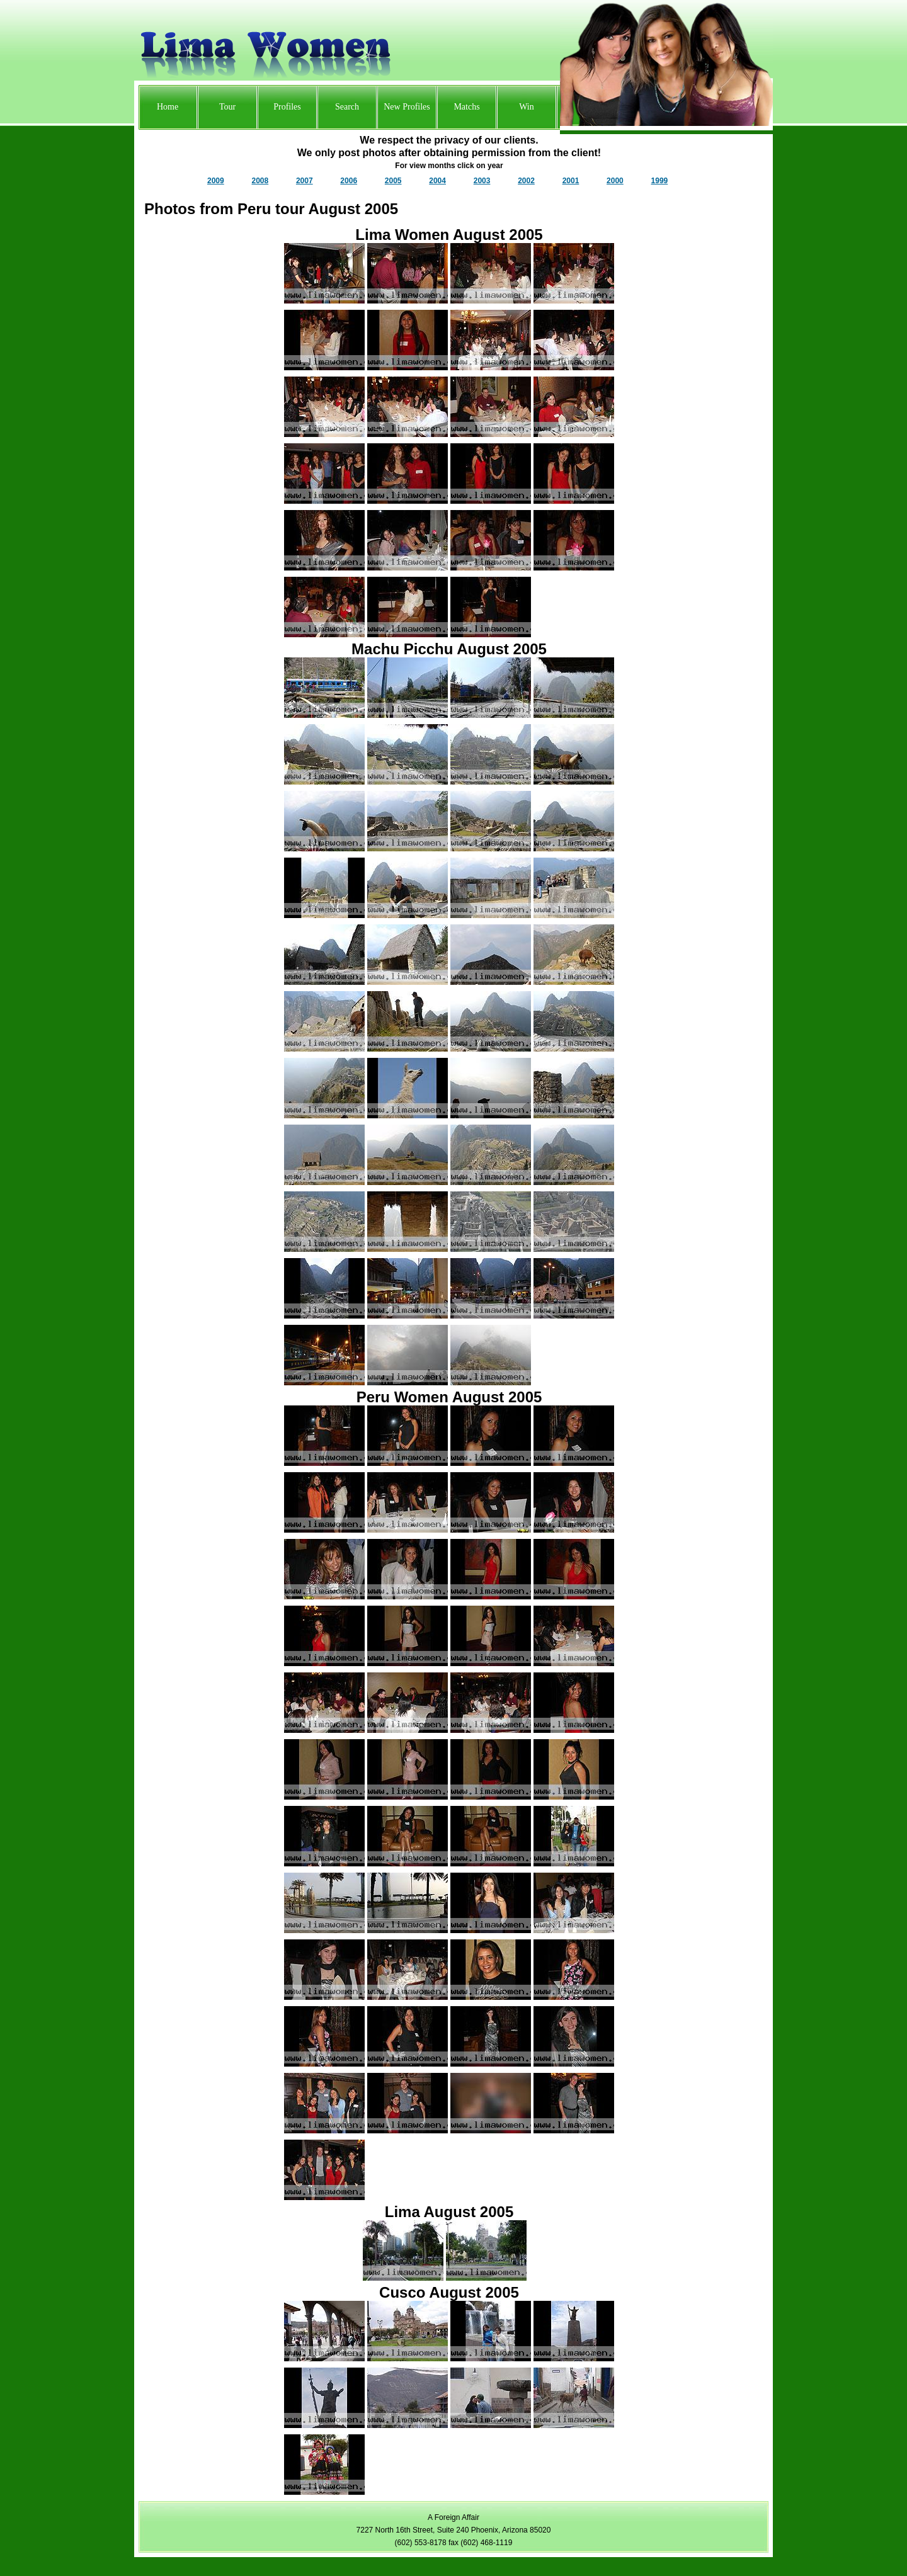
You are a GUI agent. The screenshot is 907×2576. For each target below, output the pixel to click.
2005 (393, 180)
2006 (348, 180)
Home (167, 106)
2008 (259, 180)
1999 (659, 180)
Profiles (287, 106)
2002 (526, 180)
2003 (482, 180)
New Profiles (407, 106)
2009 (215, 180)
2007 (304, 180)
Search (347, 106)
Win (526, 106)
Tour (227, 106)
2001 (570, 180)
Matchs (466, 106)
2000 (615, 180)
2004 (437, 180)
